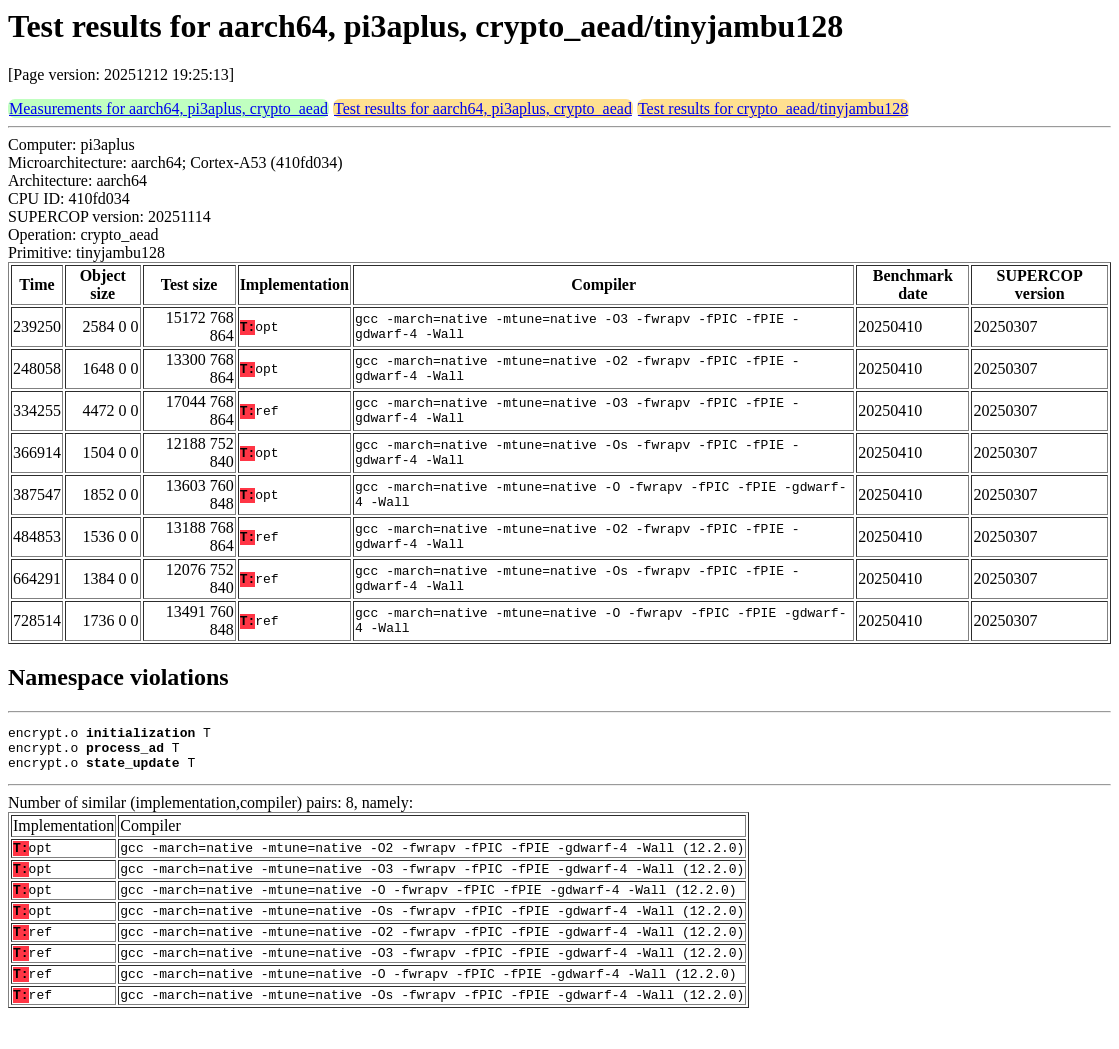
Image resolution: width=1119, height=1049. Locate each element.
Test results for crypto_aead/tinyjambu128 (773, 108)
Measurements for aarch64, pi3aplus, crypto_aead (168, 108)
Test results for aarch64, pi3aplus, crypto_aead (483, 108)
